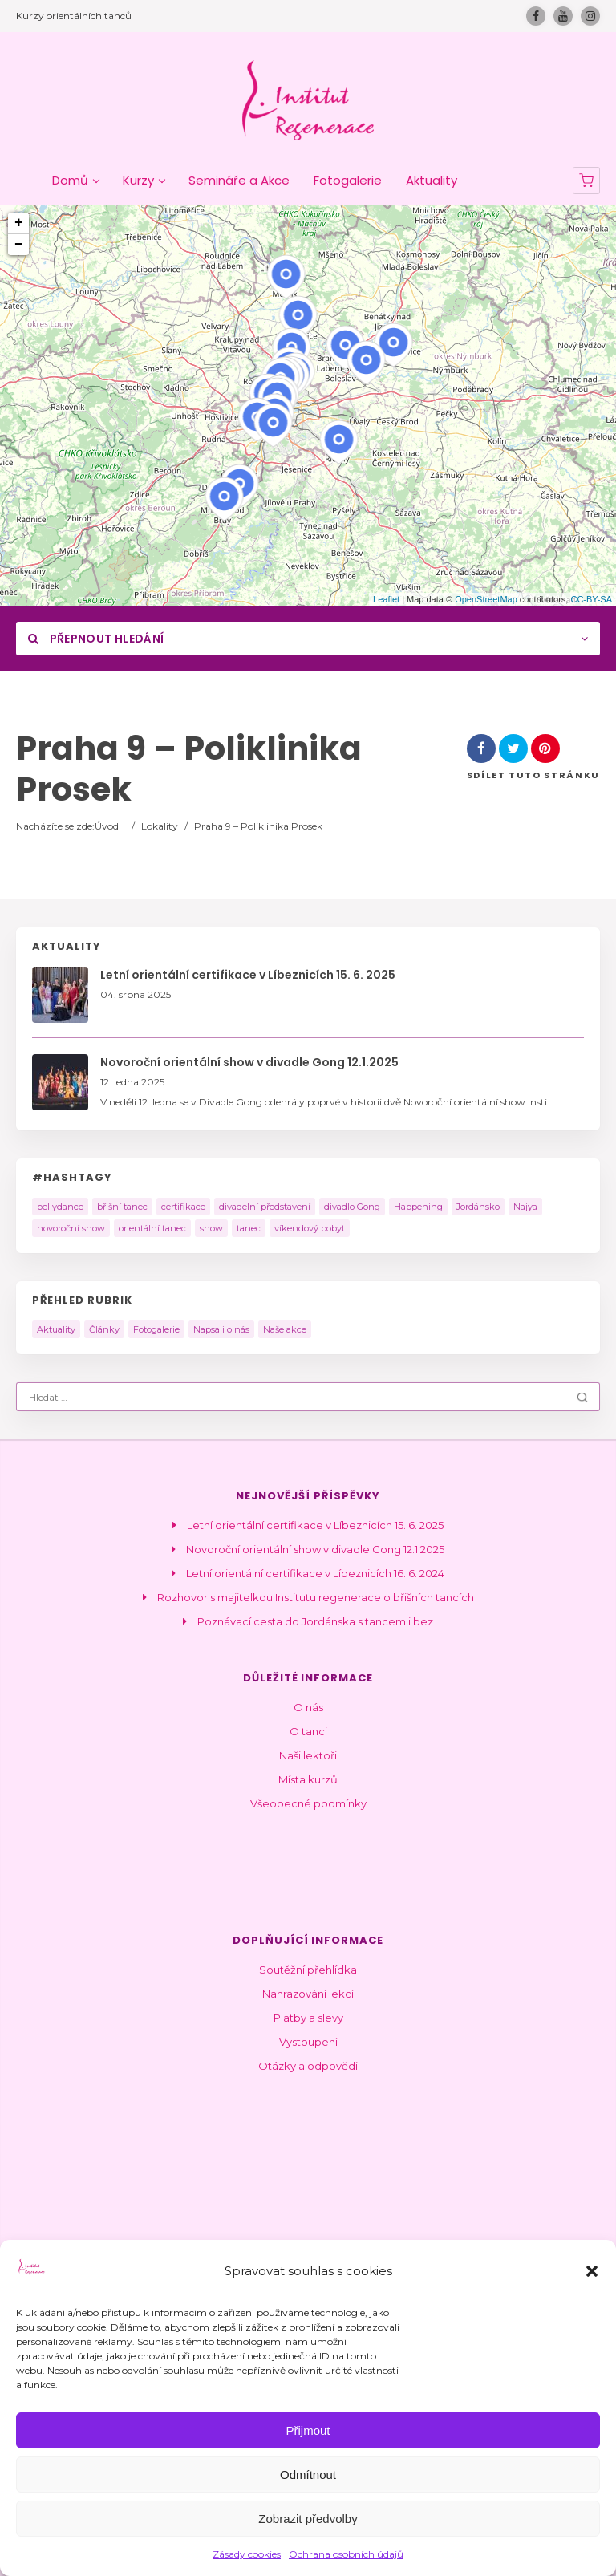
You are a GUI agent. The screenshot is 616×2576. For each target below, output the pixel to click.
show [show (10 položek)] (211, 1228)
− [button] (18, 244)
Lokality (159, 826)
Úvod (107, 826)
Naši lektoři (308, 1755)
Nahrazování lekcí (308, 1993)
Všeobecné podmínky (308, 1803)
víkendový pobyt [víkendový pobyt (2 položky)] (309, 1228)
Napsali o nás (221, 1329)
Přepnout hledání (96, 639)
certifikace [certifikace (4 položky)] (183, 1206)
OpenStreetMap (486, 599)
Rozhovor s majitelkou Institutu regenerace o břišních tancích (315, 1597)
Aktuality (56, 1329)
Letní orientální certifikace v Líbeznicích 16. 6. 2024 (315, 1573)
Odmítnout (308, 2474)
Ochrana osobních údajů (346, 2554)
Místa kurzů (308, 1779)
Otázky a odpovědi (308, 2065)
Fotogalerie (156, 1329)
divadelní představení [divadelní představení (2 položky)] (264, 1206)
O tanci (308, 1731)
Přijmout (308, 2430)
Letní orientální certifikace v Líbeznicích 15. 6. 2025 (315, 1525)
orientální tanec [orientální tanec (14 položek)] (152, 1228)
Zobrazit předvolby (307, 2518)
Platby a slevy (308, 2017)
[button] (592, 2271)
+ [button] (18, 223)
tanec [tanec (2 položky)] (249, 1228)
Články (104, 1329)
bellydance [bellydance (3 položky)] (60, 1206)
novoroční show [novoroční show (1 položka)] (71, 1228)
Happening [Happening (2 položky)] (418, 1206)
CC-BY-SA (591, 599)
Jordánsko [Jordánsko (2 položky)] (478, 1206)
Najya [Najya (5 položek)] (525, 1206)
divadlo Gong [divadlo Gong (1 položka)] (352, 1206)
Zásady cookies (247, 2554)
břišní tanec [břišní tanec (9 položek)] (122, 1206)
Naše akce (284, 1329)
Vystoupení (308, 2041)
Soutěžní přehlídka (308, 1969)
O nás (308, 1707)
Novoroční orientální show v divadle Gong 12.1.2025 (315, 1549)
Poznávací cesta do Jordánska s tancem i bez (315, 1621)
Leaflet (386, 599)
